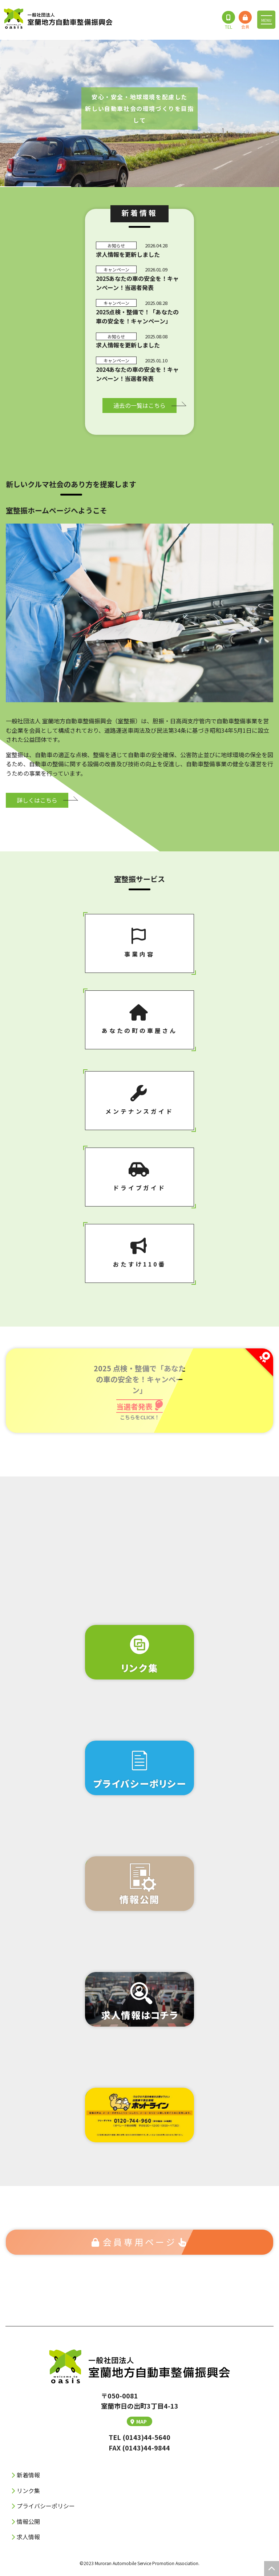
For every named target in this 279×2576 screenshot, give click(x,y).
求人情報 (28, 2536)
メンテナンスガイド (139, 1100)
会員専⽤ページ (140, 2241)
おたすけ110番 (139, 1253)
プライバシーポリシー (46, 2505)
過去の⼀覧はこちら (139, 405)
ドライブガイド (139, 1176)
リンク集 (28, 2490)
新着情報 (28, 2474)
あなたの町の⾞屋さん (139, 1019)
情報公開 (28, 2521)
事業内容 (139, 943)
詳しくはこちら (37, 800)
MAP (138, 2421)
